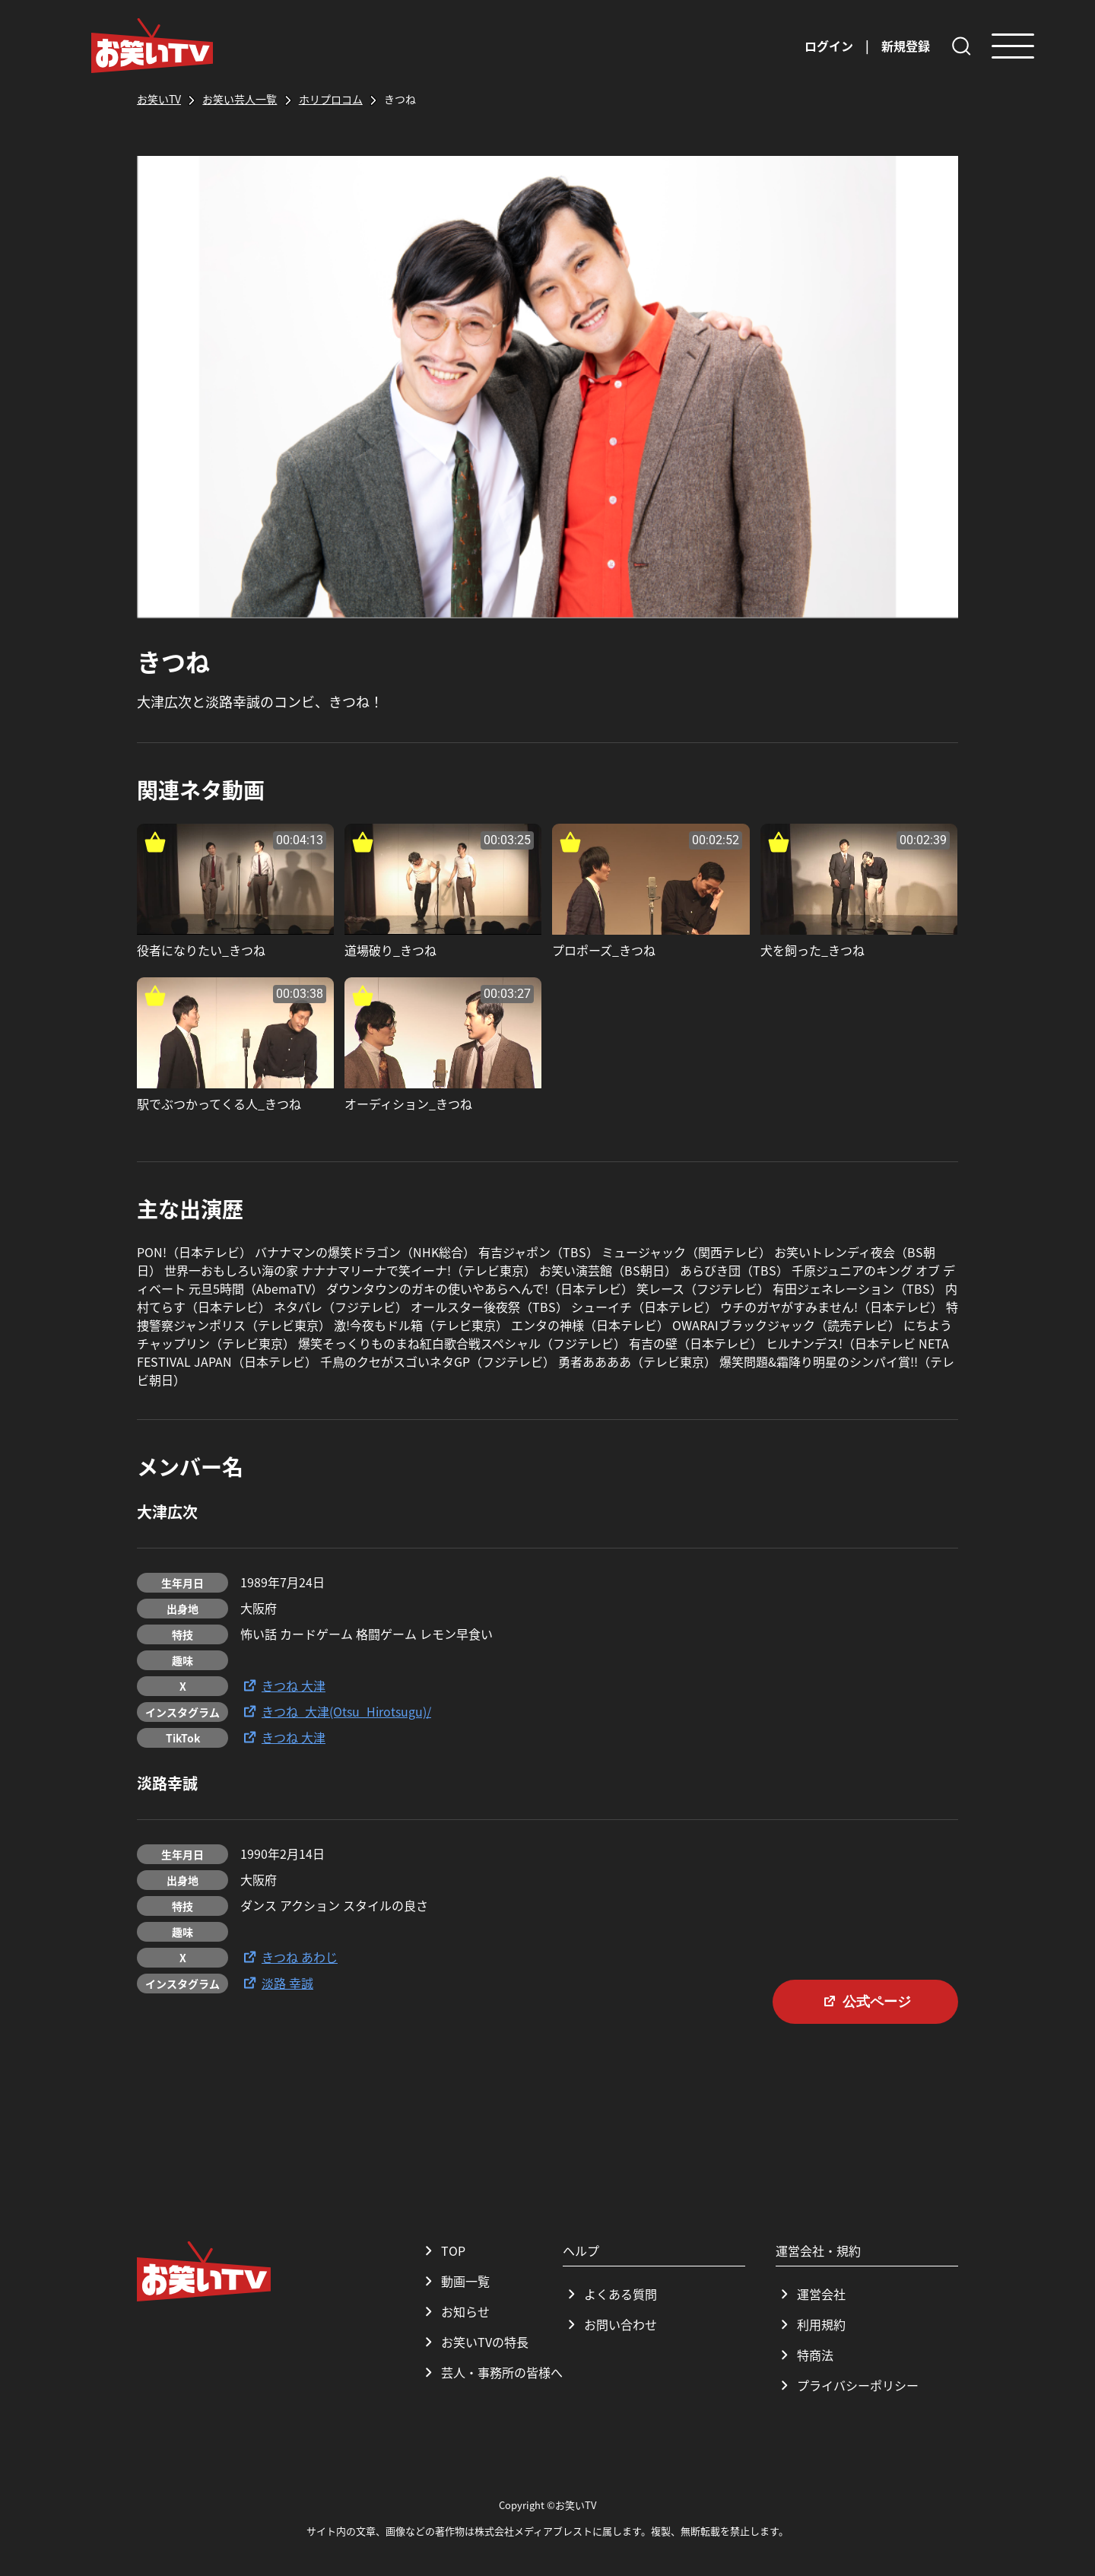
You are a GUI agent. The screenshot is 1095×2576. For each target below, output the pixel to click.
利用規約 (811, 2324)
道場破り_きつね (390, 950)
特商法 (804, 2355)
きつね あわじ (289, 1957)
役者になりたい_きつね (201, 950)
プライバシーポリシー (847, 2385)
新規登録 (905, 46)
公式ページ (865, 2001)
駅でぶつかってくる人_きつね (219, 1103)
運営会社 (811, 2294)
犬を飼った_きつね (812, 950)
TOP (442, 2250)
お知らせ (455, 2311)
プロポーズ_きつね (603, 950)
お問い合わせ (610, 2324)
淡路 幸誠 (276, 1983)
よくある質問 (610, 2294)
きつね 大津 (282, 1685)
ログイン (829, 46)
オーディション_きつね (408, 1103)
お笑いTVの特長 (474, 2342)
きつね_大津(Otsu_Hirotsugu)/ (335, 1711)
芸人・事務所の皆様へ (491, 2372)
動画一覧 (455, 2281)
